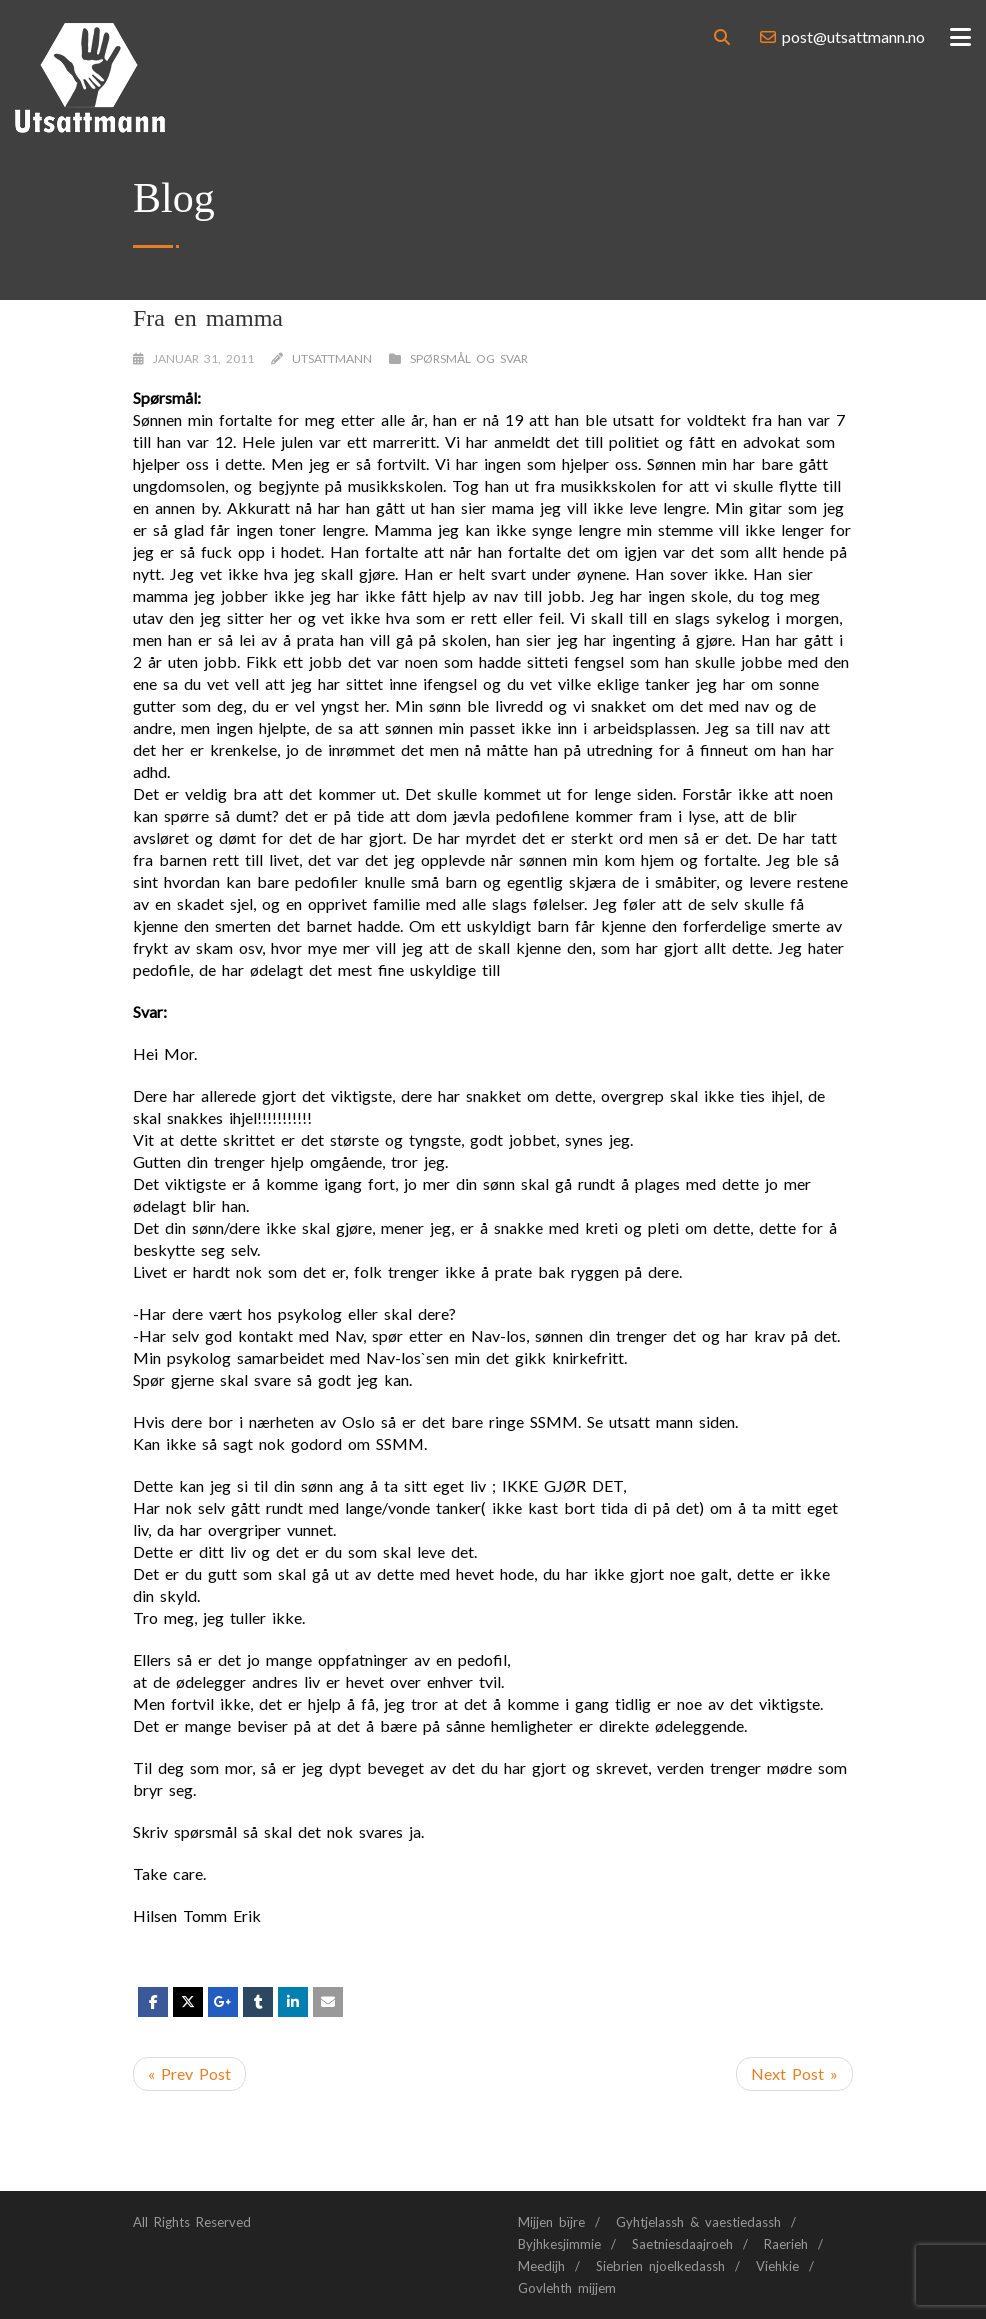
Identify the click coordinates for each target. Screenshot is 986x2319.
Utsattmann (332, 358)
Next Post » (794, 2073)
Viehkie (777, 2266)
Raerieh (786, 2244)
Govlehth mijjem (567, 2288)
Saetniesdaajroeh (682, 2244)
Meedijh (541, 2266)
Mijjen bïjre (551, 2222)
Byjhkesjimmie (559, 2244)
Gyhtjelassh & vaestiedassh (698, 2222)
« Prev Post (189, 2073)
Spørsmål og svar (469, 358)
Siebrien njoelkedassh (660, 2266)
